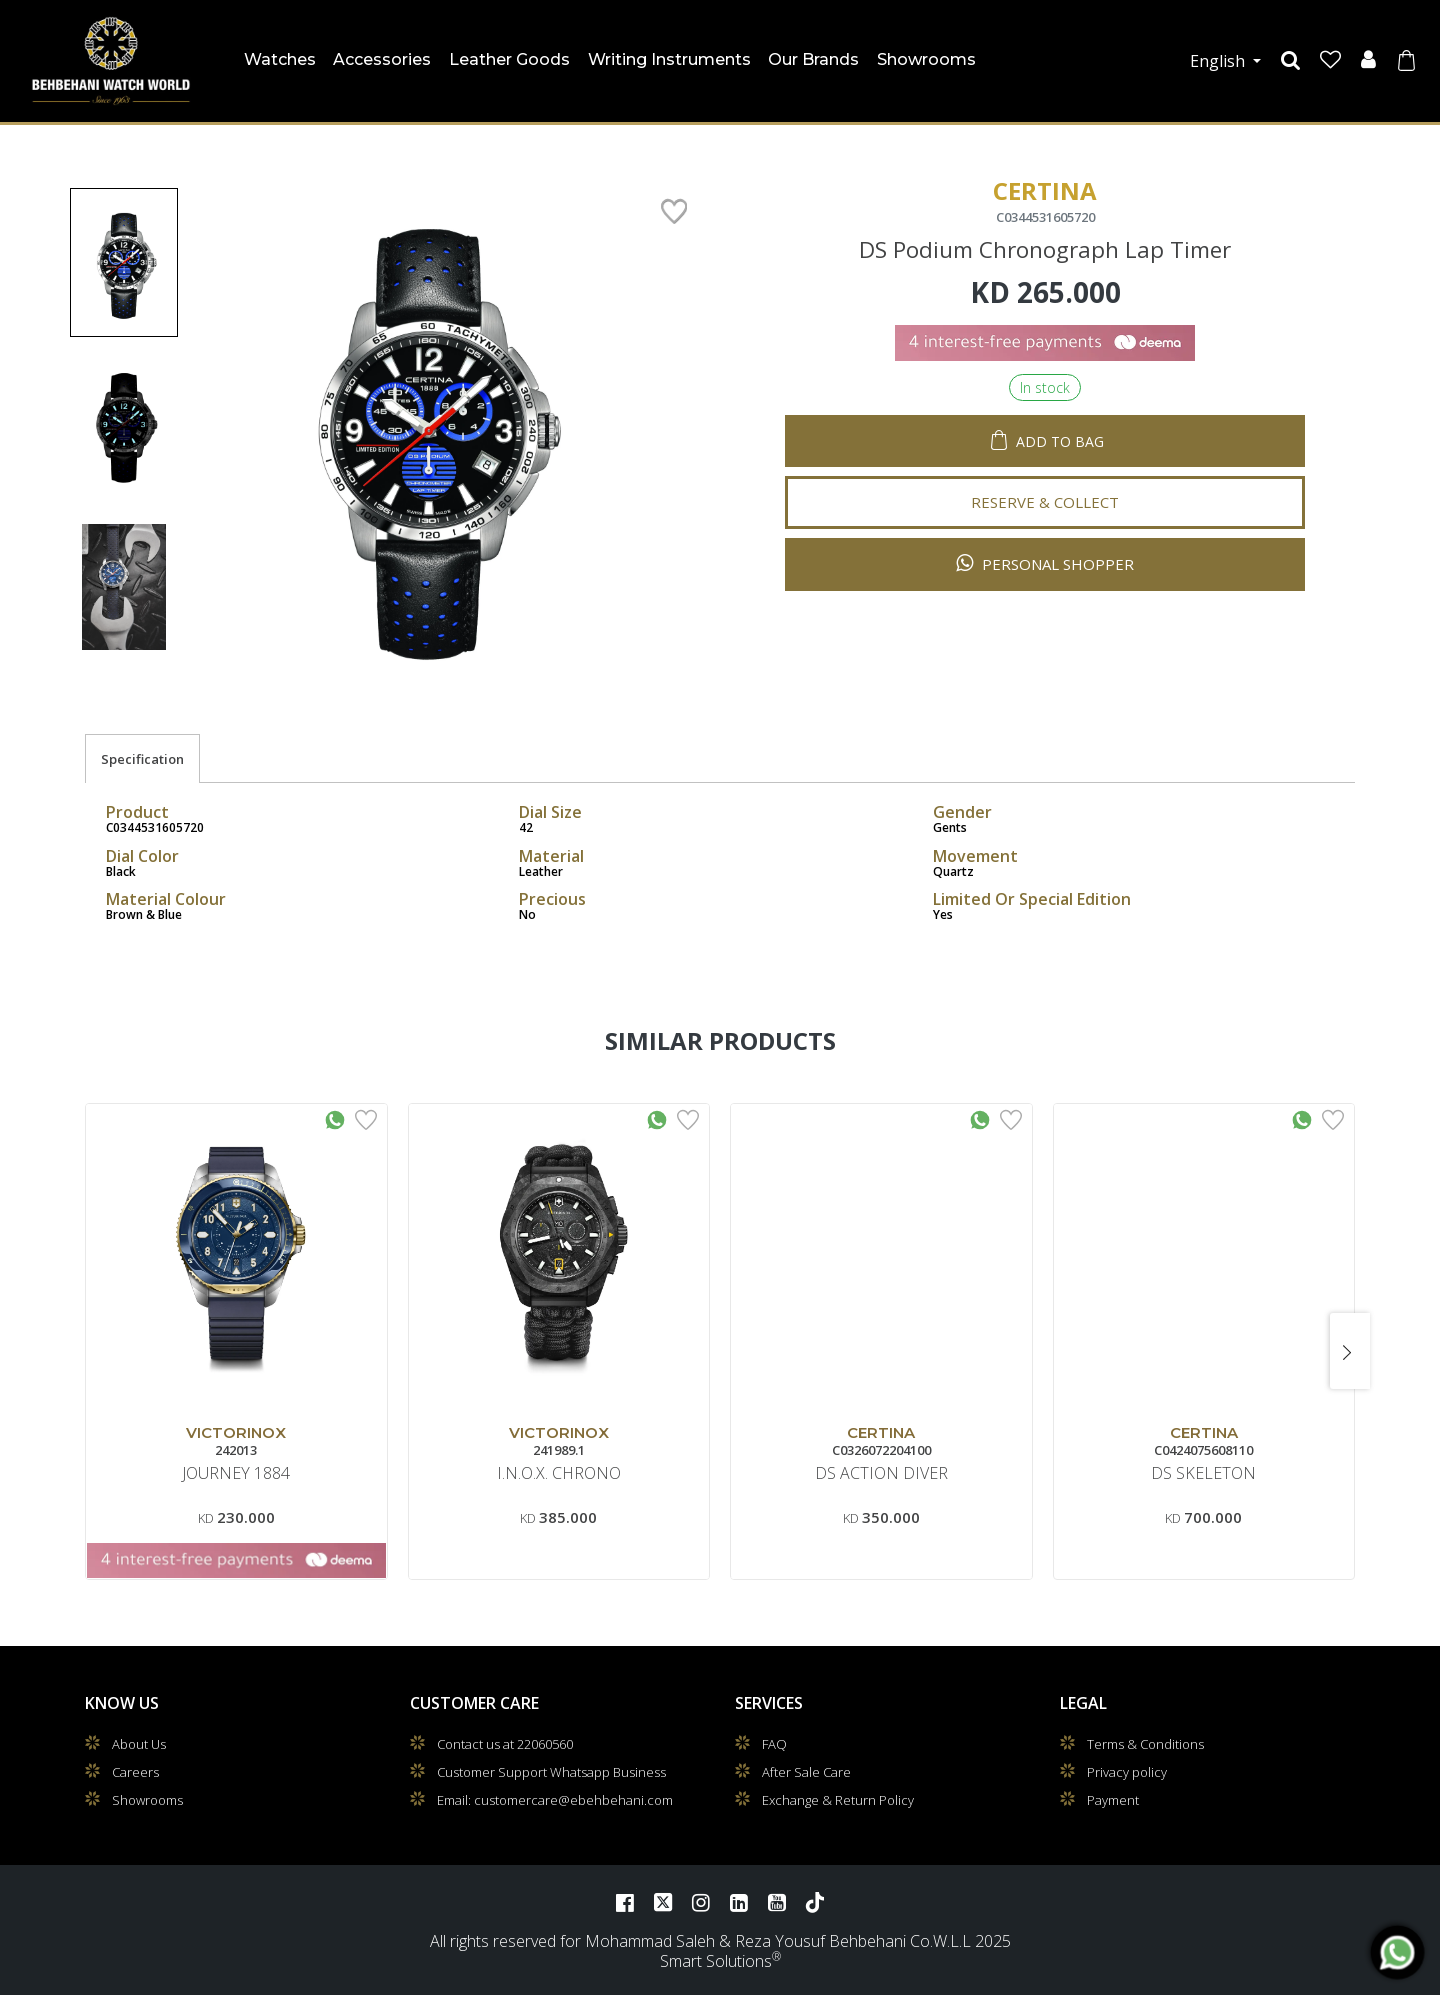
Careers (135, 1772)
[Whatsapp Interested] (335, 1118)
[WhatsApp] (1397, 1952)
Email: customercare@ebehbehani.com (555, 1800)
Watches (282, 56)
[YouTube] (777, 1902)
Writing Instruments (669, 59)
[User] (1368, 60)
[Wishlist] (1330, 60)
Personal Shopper (1045, 547)
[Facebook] (625, 1902)
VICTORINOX (236, 1432)
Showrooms (926, 59)
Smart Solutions (716, 1961)
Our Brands (813, 59)
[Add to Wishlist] (366, 1118)
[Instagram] (701, 1902)
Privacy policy (1127, 1772)
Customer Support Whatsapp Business (551, 1772)
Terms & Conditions (1145, 1744)
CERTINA (881, 1432)
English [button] (1219, 61)
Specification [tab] (142, 759)
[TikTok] (815, 1902)
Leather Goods (509, 59)
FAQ (774, 1744)
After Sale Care (806, 1772)
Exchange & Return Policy (838, 1800)
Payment (1113, 1800)
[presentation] (1350, 1351)
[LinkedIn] (739, 1902)
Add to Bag (1060, 425)
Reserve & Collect (1045, 486)
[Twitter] (663, 1902)
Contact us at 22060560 (505, 1744)
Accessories (382, 59)
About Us (139, 1744)
